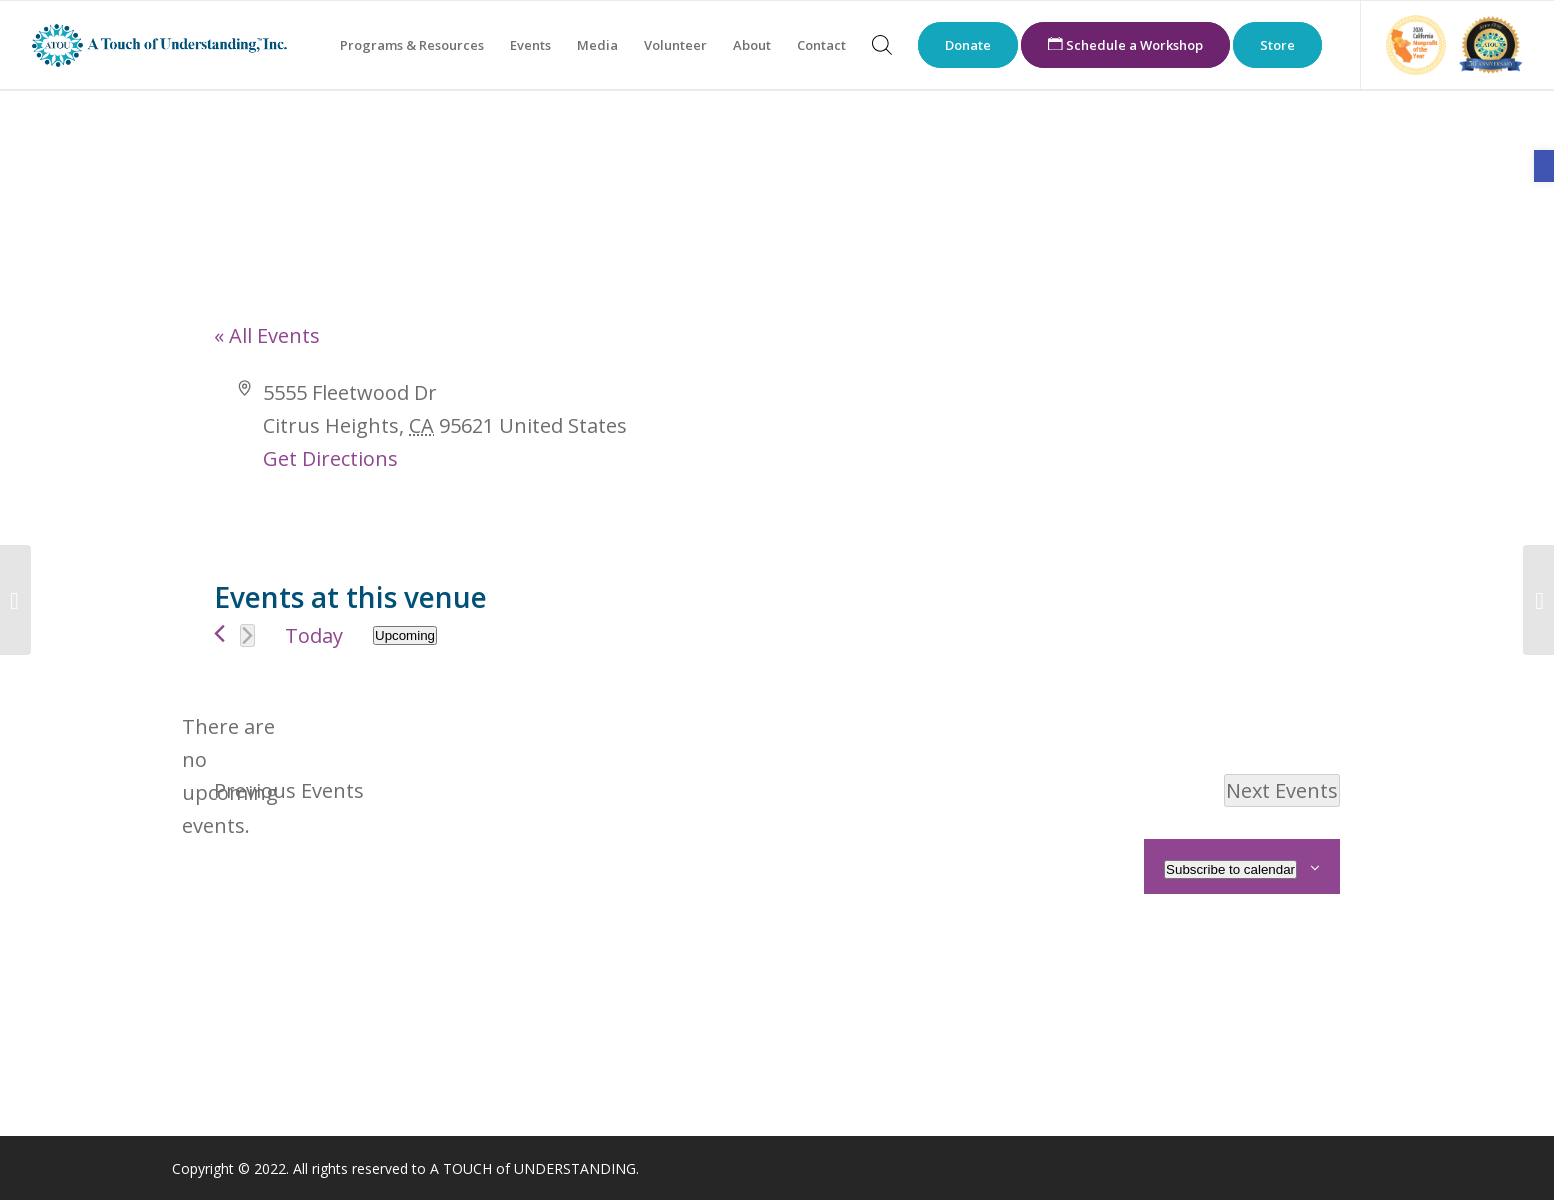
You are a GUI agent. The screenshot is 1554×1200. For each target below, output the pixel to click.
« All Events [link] (267, 335)
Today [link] (314, 635)
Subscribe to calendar (1230, 869)
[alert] (230, 776)
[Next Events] (247, 635)
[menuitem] (412, 45)
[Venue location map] (1057, 451)
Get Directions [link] (330, 458)
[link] (1544, 166)
